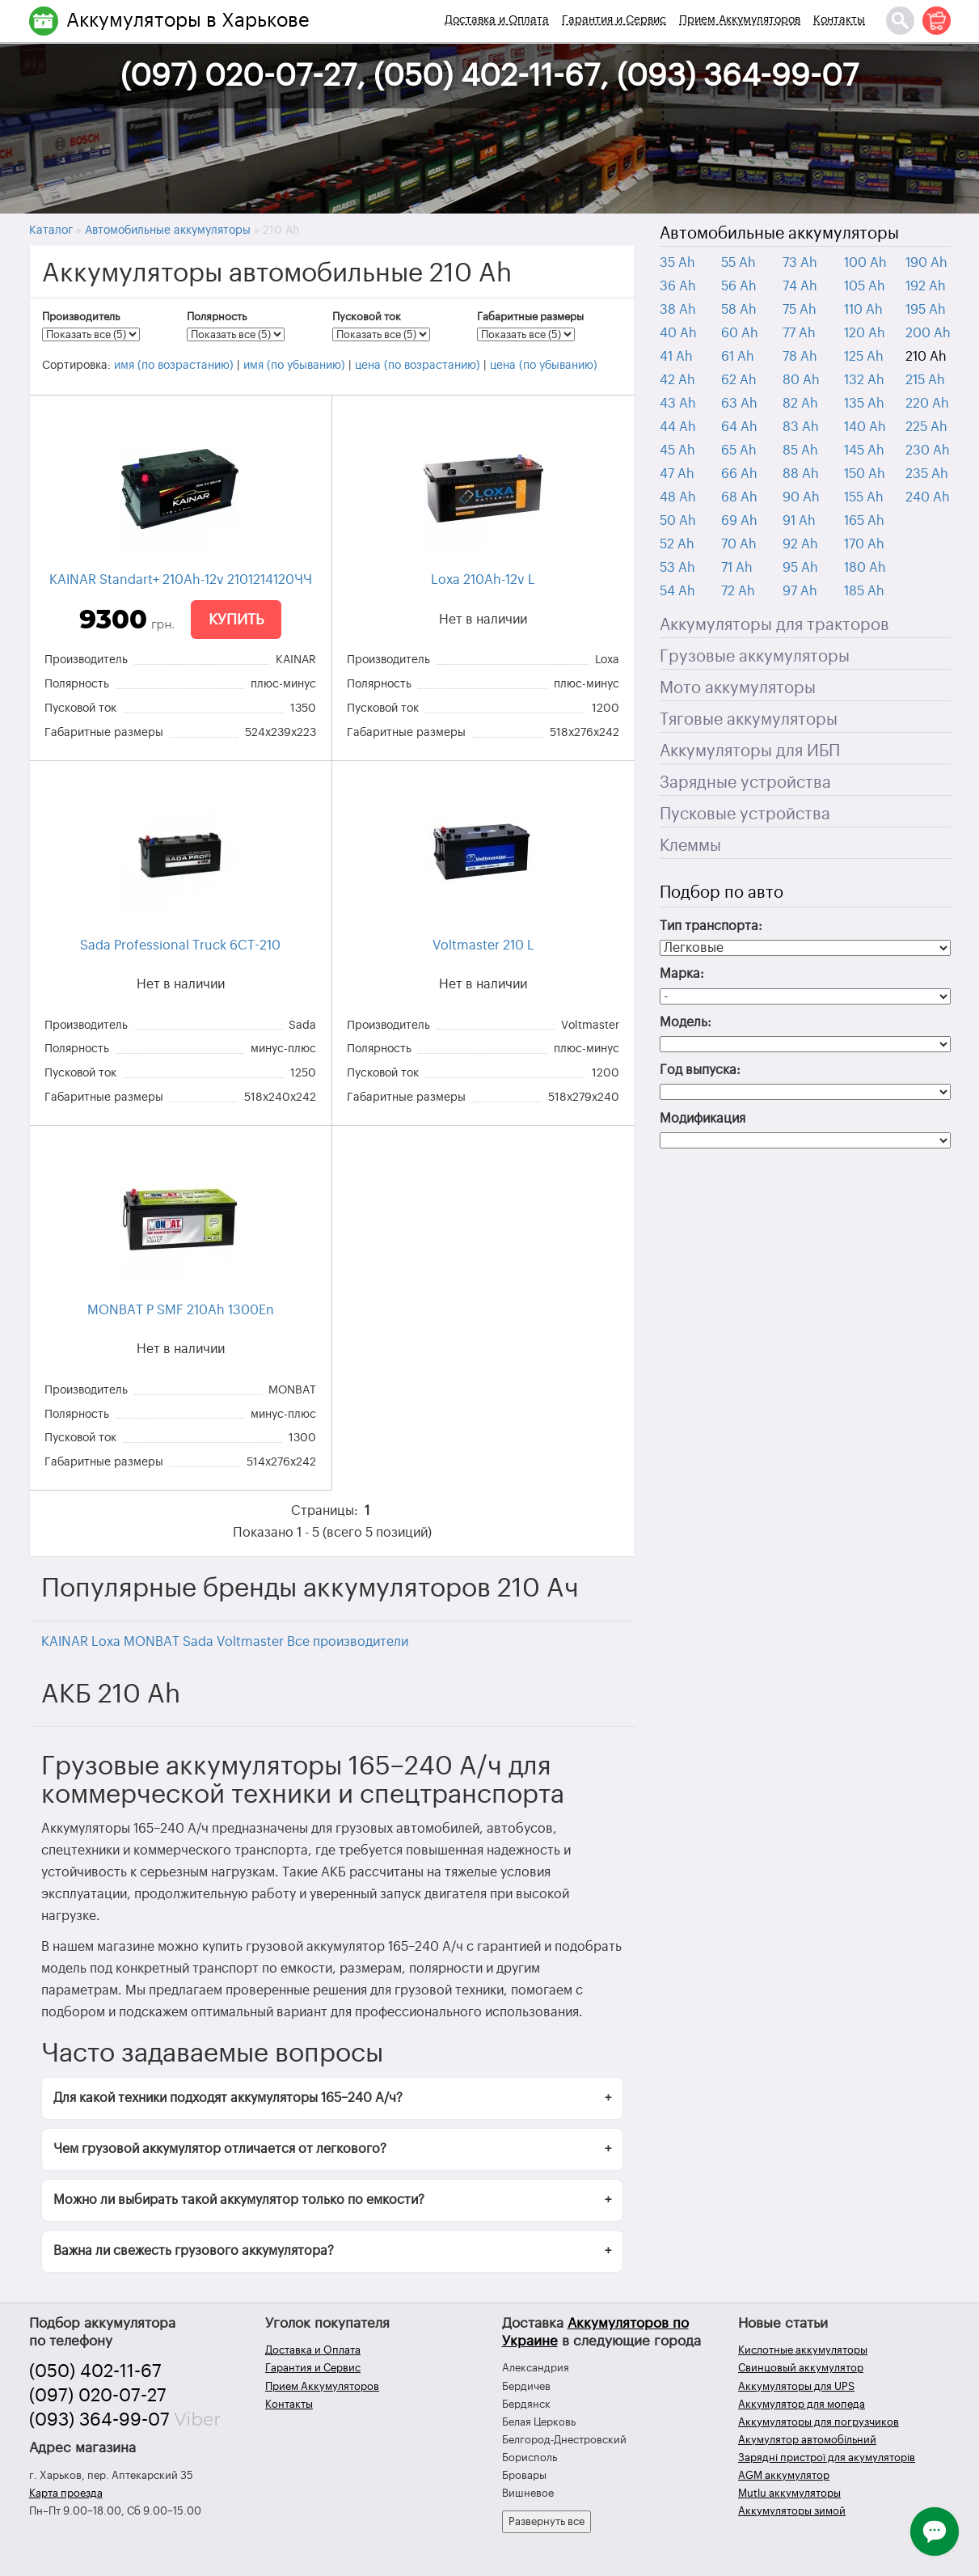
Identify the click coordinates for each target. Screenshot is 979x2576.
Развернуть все (546, 2521)
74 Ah (800, 286)
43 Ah (678, 403)
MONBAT (151, 1641)
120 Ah (864, 333)
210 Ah (926, 356)
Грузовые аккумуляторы (755, 657)
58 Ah (739, 309)
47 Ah (677, 473)
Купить (236, 619)
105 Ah (864, 286)
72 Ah (738, 591)
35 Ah (677, 262)
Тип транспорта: (711, 926)
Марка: (682, 973)
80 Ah (801, 380)
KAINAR (64, 1641)
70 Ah (739, 544)
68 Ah (739, 497)
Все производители (347, 1641)
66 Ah (739, 473)
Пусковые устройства (745, 814)
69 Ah (739, 520)
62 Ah (739, 380)
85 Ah (800, 450)
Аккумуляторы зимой (792, 2511)
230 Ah (927, 450)
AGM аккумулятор (783, 2475)
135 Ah (864, 403)
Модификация (702, 1118)
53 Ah (677, 567)
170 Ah (864, 544)
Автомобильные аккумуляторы (779, 234)
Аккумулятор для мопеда (801, 2404)
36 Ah (678, 286)
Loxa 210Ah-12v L (483, 579)
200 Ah (928, 333)
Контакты (839, 20)
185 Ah (864, 591)
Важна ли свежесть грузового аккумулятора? (193, 2250)
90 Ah (801, 497)
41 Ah (676, 356)
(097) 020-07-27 (98, 2396)
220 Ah (927, 403)
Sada (198, 1641)
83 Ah (801, 427)
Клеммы (690, 846)
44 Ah (678, 427)
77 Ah (799, 333)
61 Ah (737, 356)
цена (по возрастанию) (417, 365)
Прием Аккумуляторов (739, 20)
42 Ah (677, 380)
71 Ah (737, 567)
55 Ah (738, 262)
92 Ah (800, 544)
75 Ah (800, 309)
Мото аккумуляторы (738, 688)
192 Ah (925, 286)
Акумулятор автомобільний (807, 2439)
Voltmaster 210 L (483, 945)
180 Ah (865, 567)
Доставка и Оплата (497, 20)
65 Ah (739, 450)
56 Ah (739, 286)
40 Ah (678, 333)
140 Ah (865, 427)
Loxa (105, 1641)
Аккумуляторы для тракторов (774, 625)
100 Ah (865, 262)
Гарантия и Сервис (614, 20)
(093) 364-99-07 (99, 2420)
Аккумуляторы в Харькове (188, 20)
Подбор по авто (721, 893)
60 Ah (739, 333)
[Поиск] (900, 20)
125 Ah (864, 356)
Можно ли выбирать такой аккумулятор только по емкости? (238, 2199)
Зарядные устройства (745, 783)
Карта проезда (66, 2493)
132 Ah (864, 380)
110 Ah (863, 309)
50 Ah (678, 520)
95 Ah (800, 567)
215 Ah (925, 380)
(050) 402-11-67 (95, 2371)
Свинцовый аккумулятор (800, 2367)
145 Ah (864, 450)
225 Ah (926, 427)
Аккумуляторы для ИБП (750, 751)
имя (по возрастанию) (174, 365)
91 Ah (799, 520)
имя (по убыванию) (294, 365)
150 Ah (864, 473)
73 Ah (800, 262)
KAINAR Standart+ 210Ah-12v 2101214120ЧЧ (180, 579)
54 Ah (677, 591)
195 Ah (925, 309)
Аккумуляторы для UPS (796, 2386)
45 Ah (677, 450)
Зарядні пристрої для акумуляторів (826, 2457)
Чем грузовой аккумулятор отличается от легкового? (219, 2148)
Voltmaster (250, 1641)
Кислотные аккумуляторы (802, 2350)
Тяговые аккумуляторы (749, 720)
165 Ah (864, 520)
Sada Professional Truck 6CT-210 (180, 945)
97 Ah (800, 591)
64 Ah (739, 427)
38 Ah (678, 309)
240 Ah (927, 497)
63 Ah (739, 403)
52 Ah (677, 544)
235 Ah (926, 473)
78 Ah (800, 356)
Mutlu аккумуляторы (789, 2493)
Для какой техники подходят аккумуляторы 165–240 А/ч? (228, 2098)
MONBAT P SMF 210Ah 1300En (180, 1310)
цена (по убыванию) (543, 365)
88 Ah (801, 473)
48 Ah (678, 497)
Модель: (685, 1022)
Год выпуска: (700, 1070)
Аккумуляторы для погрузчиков (818, 2422)
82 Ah (800, 403)
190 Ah (926, 262)
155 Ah (864, 497)
